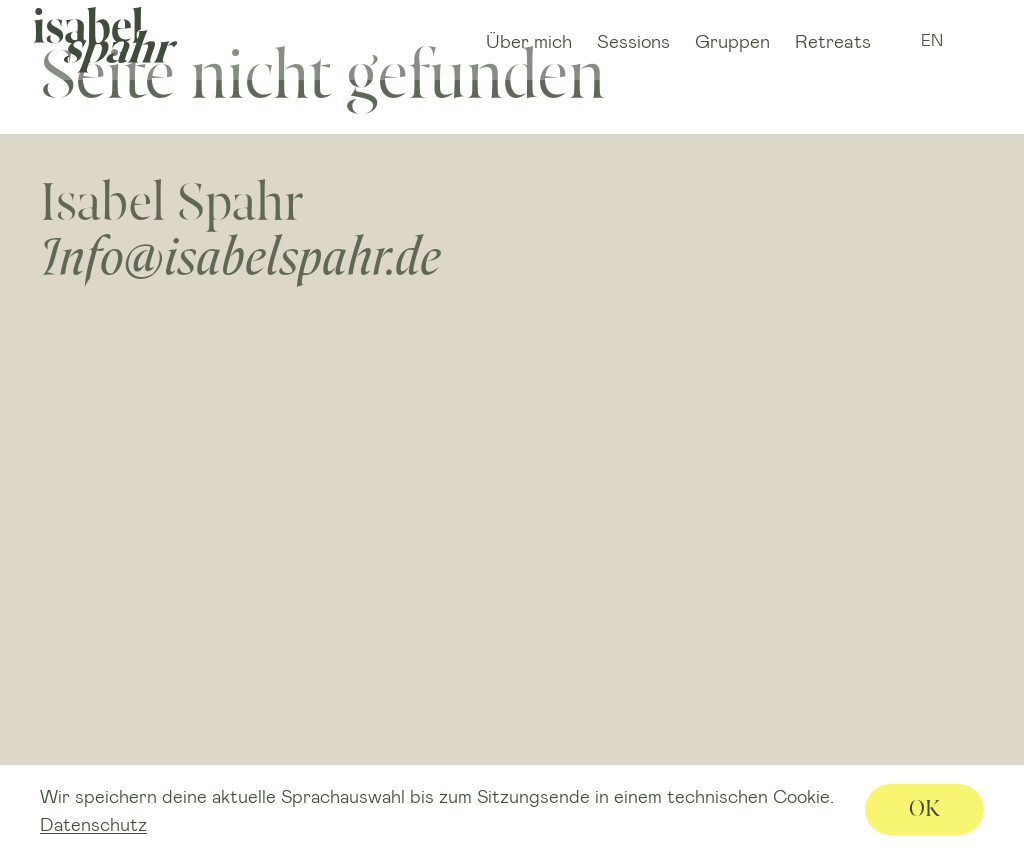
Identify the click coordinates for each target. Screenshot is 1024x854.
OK (924, 808)
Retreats (833, 40)
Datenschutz (93, 824)
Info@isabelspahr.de (240, 256)
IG (971, 40)
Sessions (633, 40)
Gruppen (732, 40)
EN (932, 39)
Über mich (529, 40)
